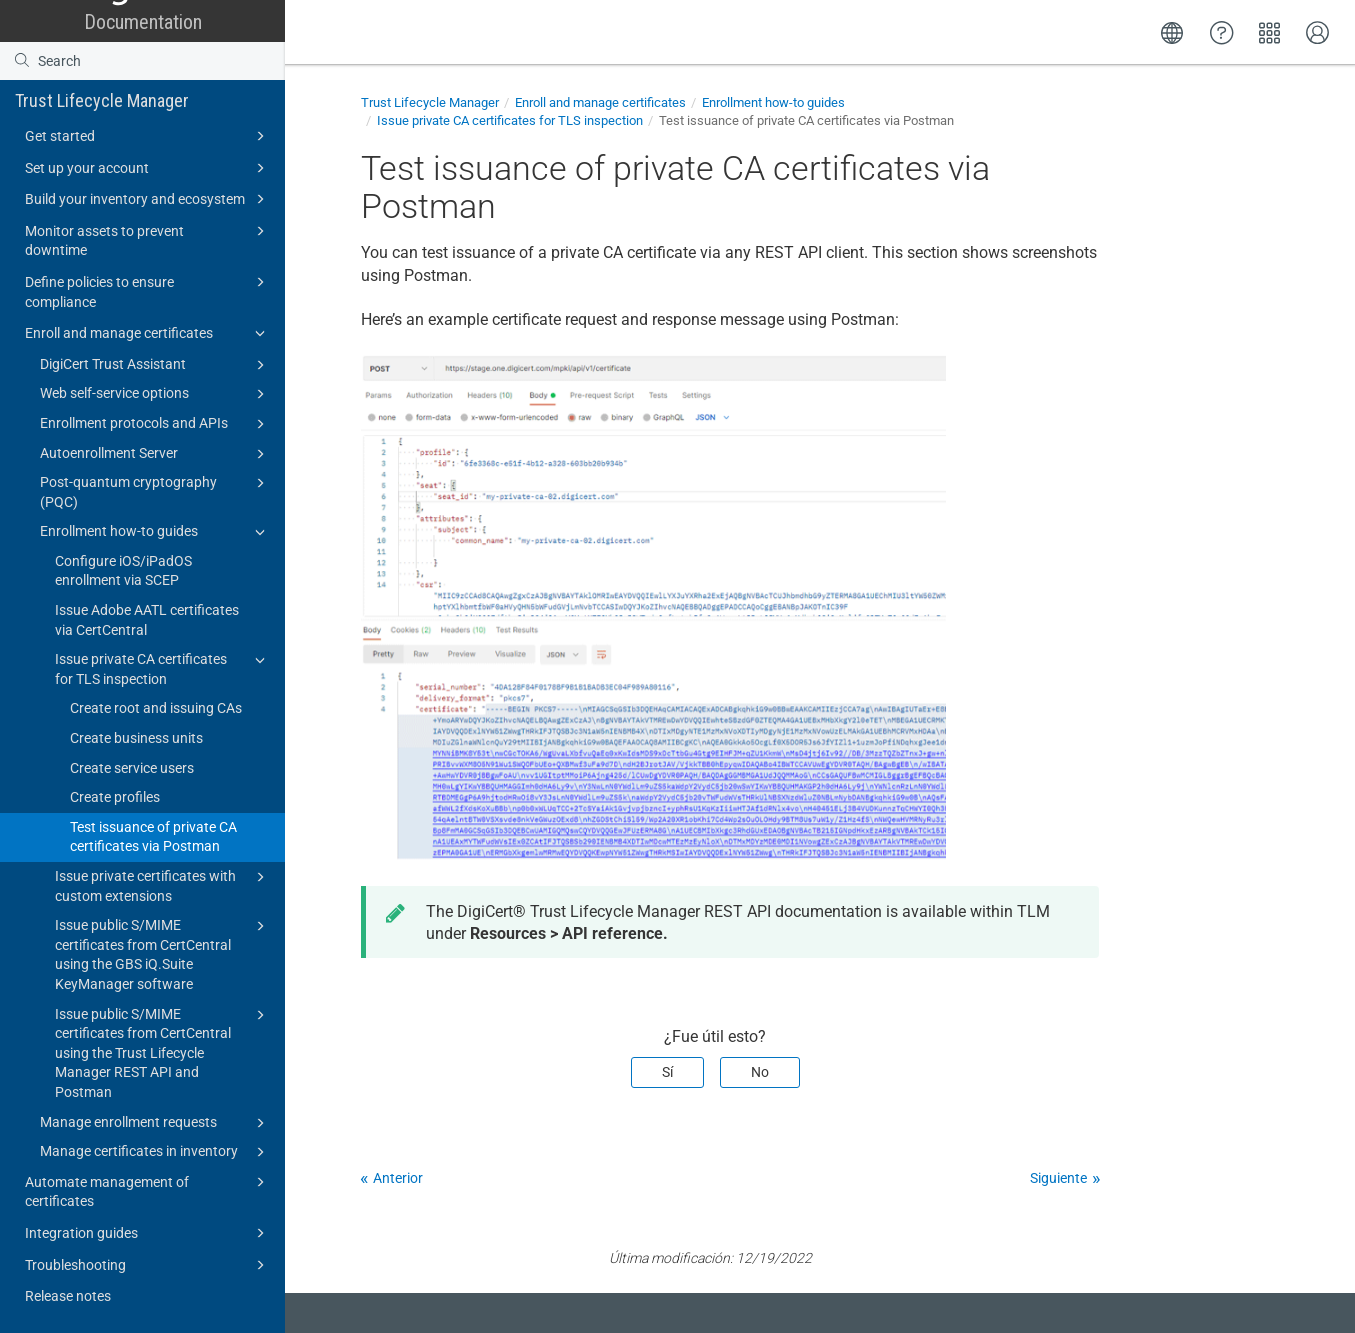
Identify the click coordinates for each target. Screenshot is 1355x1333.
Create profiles (115, 797)
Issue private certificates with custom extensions (163, 885)
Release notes (68, 1296)
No (760, 1072)
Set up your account (148, 168)
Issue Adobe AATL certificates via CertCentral (147, 620)
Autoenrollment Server (155, 454)
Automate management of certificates (148, 1190)
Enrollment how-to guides (155, 532)
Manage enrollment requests (155, 1123)
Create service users (132, 768)
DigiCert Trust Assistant (155, 365)
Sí (667, 1072)
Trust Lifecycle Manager (102, 100)
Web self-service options (155, 394)
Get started (148, 136)
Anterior (398, 1178)
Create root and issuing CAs (156, 708)
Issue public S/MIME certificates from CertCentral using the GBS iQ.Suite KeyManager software (163, 953)
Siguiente (1058, 1178)
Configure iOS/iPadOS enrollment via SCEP (123, 571)
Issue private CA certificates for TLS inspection (163, 668)
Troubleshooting (148, 1265)
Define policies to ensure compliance (148, 290)
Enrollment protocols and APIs (155, 424)
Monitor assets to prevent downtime (148, 239)
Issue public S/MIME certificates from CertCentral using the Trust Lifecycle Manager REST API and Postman (163, 1052)
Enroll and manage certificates (148, 333)
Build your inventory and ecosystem (148, 199)
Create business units (136, 738)
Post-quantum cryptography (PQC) (155, 491)
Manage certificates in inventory (155, 1152)
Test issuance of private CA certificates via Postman (153, 837)
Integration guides (148, 1233)
